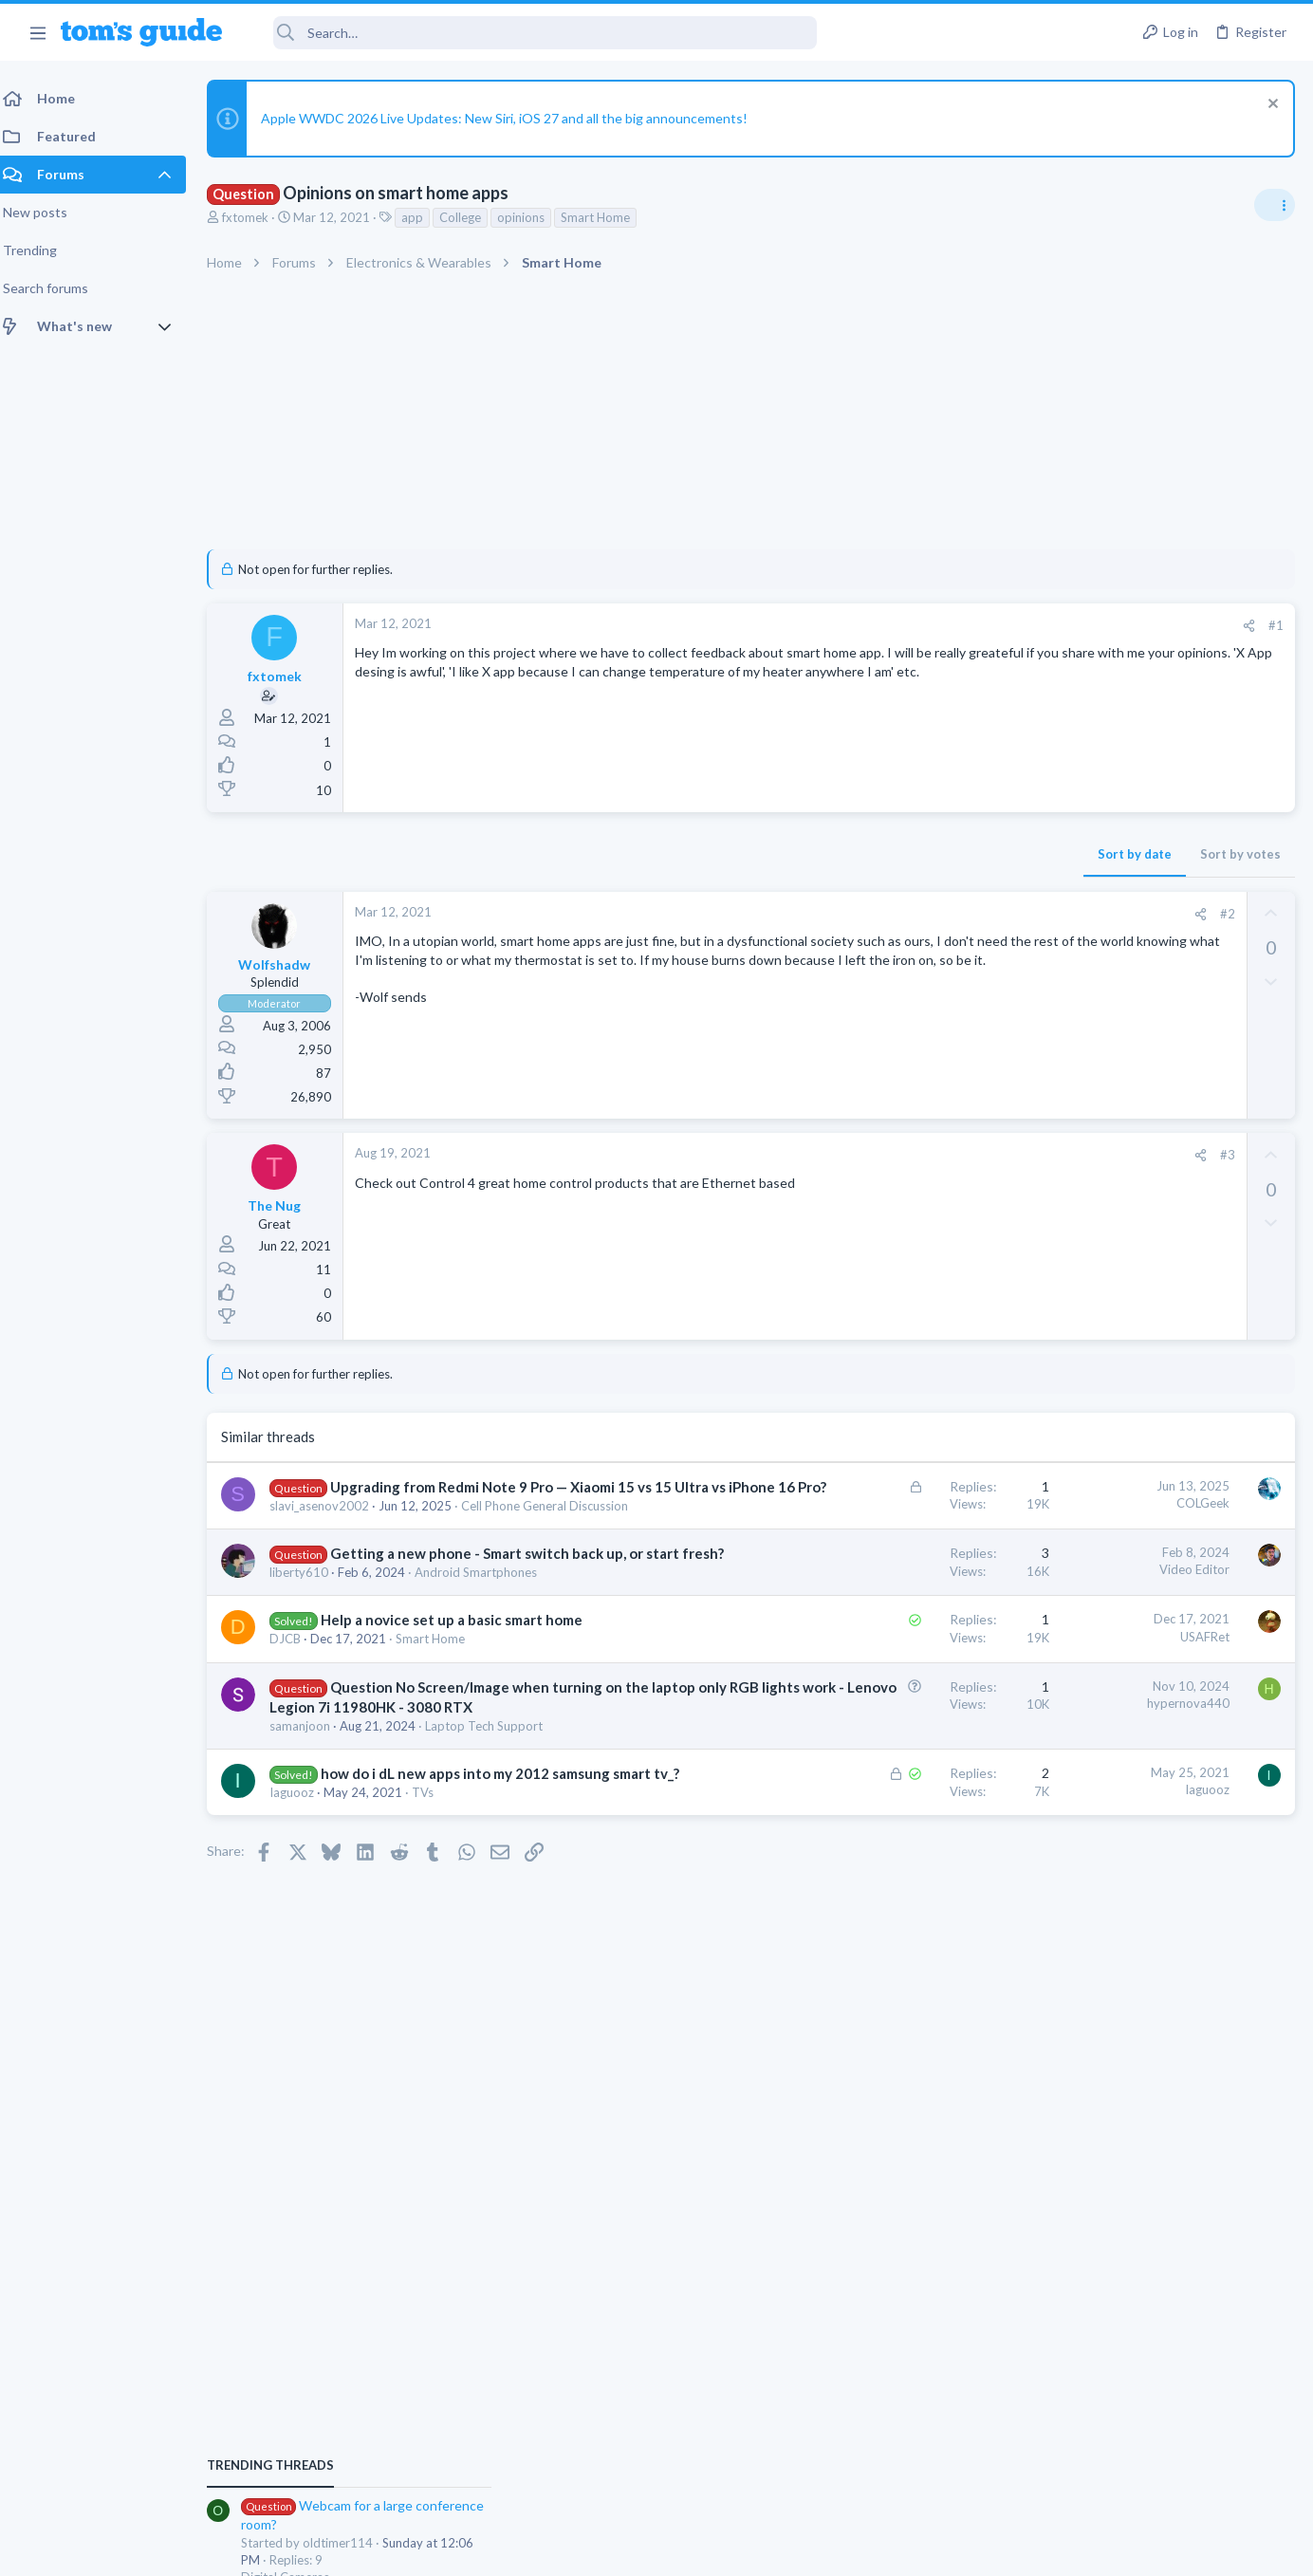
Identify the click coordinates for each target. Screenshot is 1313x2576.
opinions (532, 217)
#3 (923, 1154)
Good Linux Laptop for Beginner (1167, 1479)
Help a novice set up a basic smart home (463, 1677)
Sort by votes (936, 854)
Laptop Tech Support (495, 1802)
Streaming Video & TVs (1108, 1605)
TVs (434, 1889)
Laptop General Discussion (1118, 1531)
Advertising (452, 2550)
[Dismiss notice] (1270, 106)
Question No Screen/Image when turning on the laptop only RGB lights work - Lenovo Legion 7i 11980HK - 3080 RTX (427, 1763)
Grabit (1092, 1388)
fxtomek (256, 217)
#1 (971, 625)
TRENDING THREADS (1073, 1128)
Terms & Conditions (836, 2550)
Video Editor (890, 1606)
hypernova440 (883, 1760)
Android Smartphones (487, 1629)
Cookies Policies (585, 2550)
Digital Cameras (1088, 1239)
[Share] (944, 626)
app (424, 217)
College (471, 217)
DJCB (296, 1696)
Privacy (705, 2550)
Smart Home (606, 217)
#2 (923, 913)
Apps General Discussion (1112, 1440)
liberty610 (310, 1629)
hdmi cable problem (1130, 1570)
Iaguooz (303, 1889)
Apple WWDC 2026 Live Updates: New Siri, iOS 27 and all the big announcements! (515, 118)
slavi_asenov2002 (330, 1525)
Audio (1060, 1349)
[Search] (532, 32)
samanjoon (311, 1802)
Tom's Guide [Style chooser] (1159, 2418)
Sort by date (830, 854)
